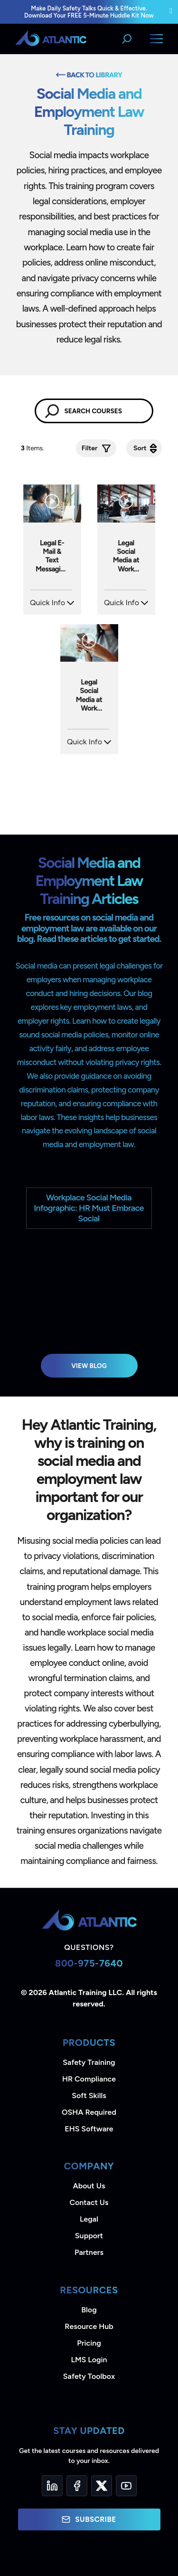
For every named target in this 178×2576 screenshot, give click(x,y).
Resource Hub (89, 2326)
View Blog (89, 1365)
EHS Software (89, 2128)
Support (89, 2235)
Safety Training (89, 2062)
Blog (88, 2309)
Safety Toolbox (89, 2376)
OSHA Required (89, 2112)
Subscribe (89, 2519)
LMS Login (89, 2359)
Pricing (89, 2343)
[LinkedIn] (52, 2485)
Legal (89, 2219)
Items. (33, 448)
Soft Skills (89, 2095)
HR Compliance (89, 2078)
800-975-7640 (89, 1963)
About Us (89, 2185)
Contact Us (88, 2202)
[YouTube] (126, 2485)
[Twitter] (101, 2485)
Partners (89, 2252)
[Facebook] (76, 2485)
